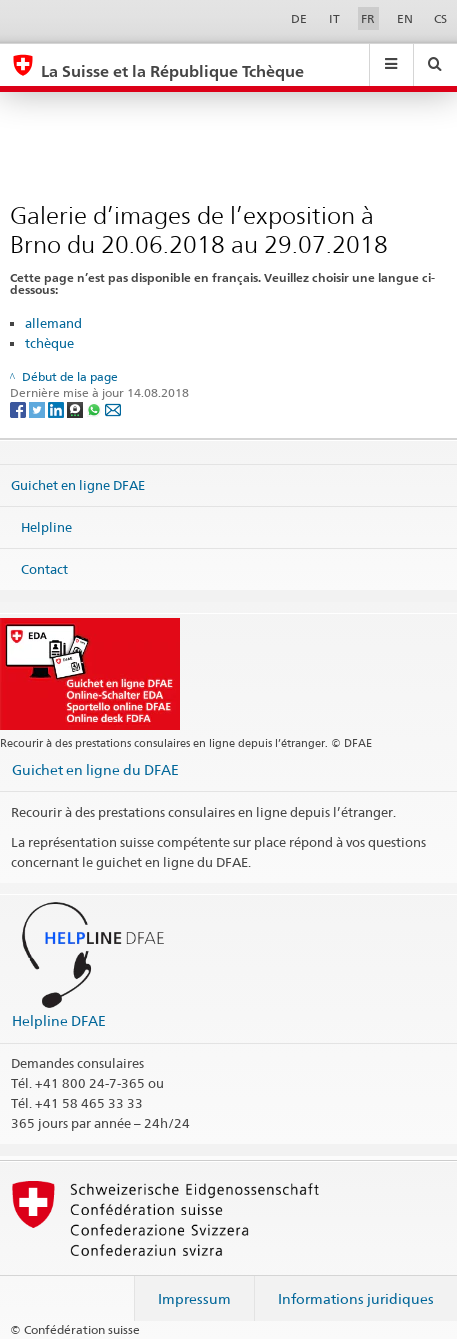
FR (368, 18)
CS (440, 18)
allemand (53, 323)
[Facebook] (19, 408)
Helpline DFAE (59, 1020)
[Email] (113, 408)
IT (334, 18)
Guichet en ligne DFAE (78, 485)
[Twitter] (38, 408)
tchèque (49, 343)
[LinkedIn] (57, 408)
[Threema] (76, 408)
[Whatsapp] (95, 408)
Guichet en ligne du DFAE (95, 769)
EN (405, 18)
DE (299, 18)
